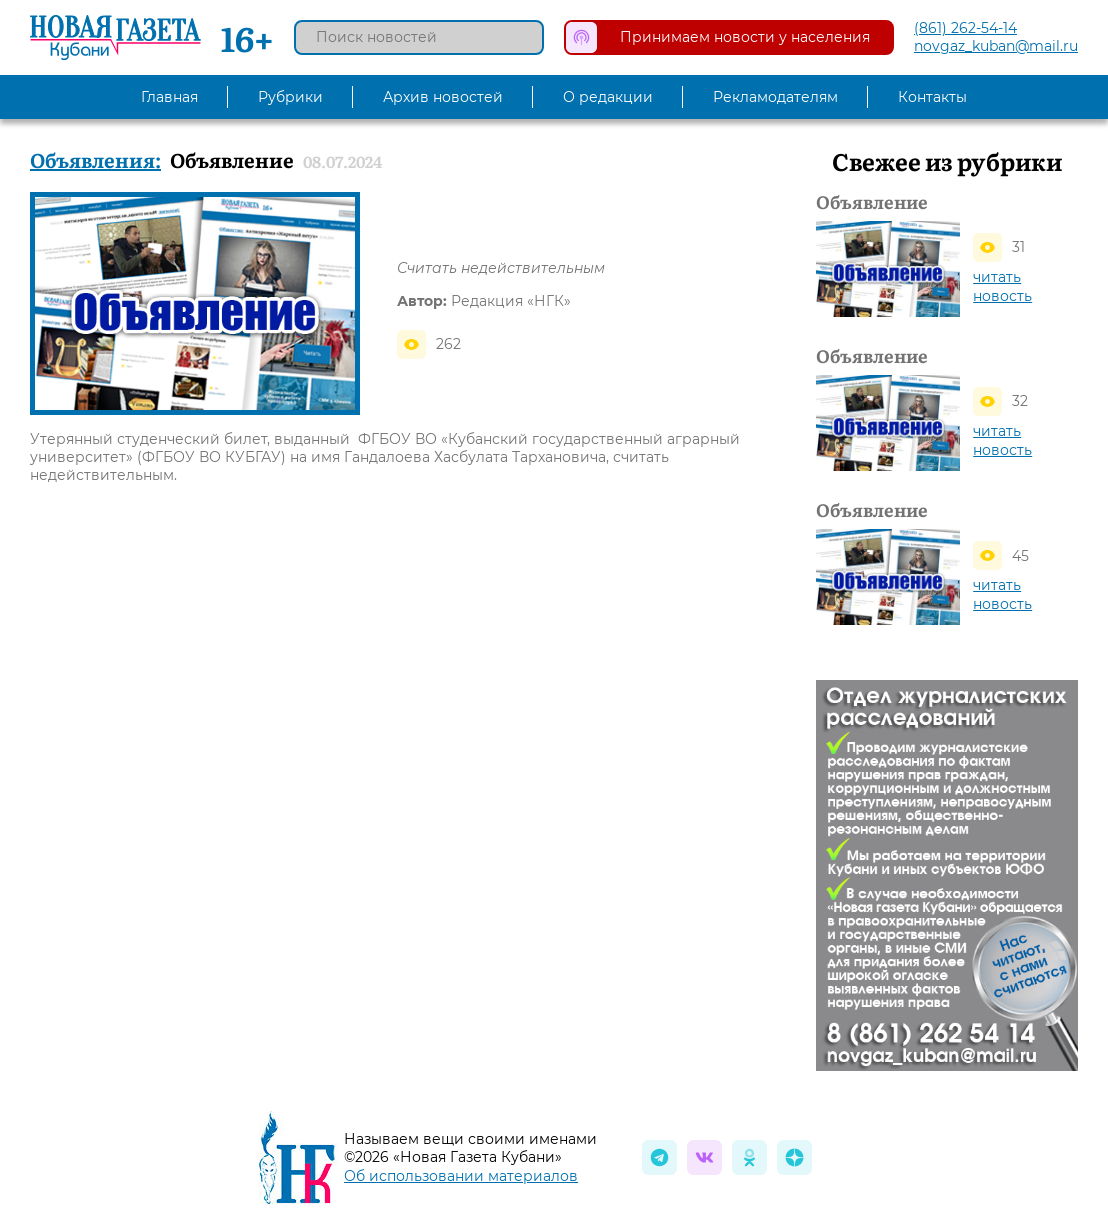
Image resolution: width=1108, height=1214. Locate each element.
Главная (169, 97)
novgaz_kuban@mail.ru (996, 46)
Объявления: (95, 159)
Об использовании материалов (461, 1176)
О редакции (608, 97)
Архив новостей (443, 97)
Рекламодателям (775, 97)
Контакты (932, 97)
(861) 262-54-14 (965, 28)
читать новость (1002, 286)
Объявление (872, 202)
